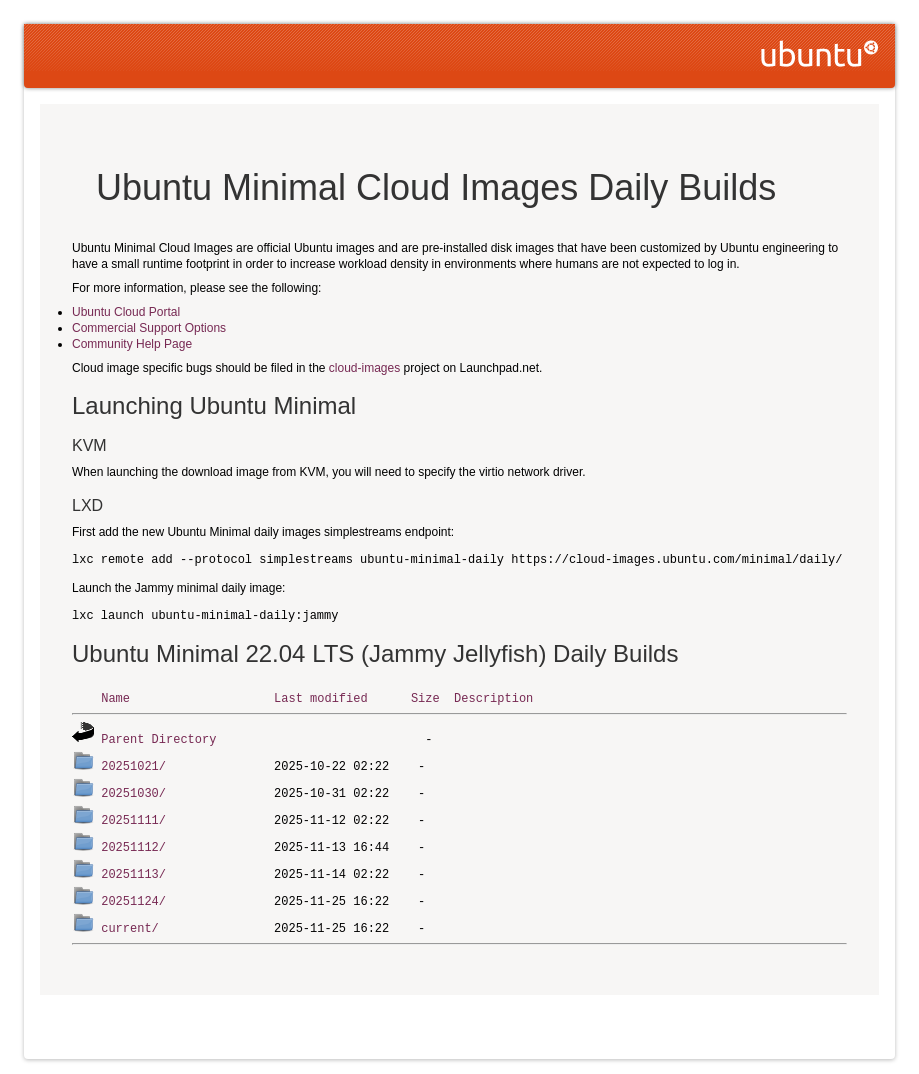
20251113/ (133, 867)
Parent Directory (158, 737)
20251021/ (133, 763)
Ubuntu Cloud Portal (126, 312)
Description (493, 697)
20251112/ (133, 841)
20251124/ (133, 893)
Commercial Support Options (149, 328)
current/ (130, 919)
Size (425, 697)
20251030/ (133, 789)
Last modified (321, 697)
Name (115, 697)
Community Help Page (132, 344)
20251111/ (133, 815)
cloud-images (364, 368)
